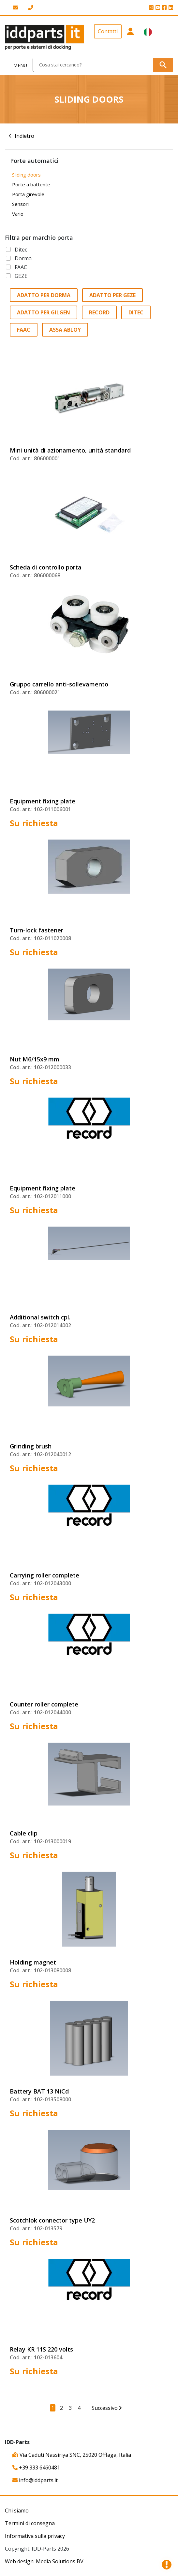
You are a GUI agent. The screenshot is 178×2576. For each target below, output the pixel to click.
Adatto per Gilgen (43, 312)
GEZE (21, 276)
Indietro (24, 135)
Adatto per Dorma (43, 295)
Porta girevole (28, 194)
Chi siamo (17, 2510)
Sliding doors (26, 174)
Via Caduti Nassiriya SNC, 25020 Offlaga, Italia (71, 2454)
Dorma (23, 258)
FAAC (21, 267)
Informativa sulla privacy (35, 2536)
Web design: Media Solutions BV (44, 2561)
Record (99, 312)
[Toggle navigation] (16, 65)
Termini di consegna (30, 2523)
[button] (130, 37)
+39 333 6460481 (36, 2467)
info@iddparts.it (35, 2480)
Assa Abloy (65, 329)
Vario (17, 213)
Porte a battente (31, 184)
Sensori (20, 204)
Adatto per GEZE (112, 295)
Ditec (21, 249)
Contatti (108, 31)
